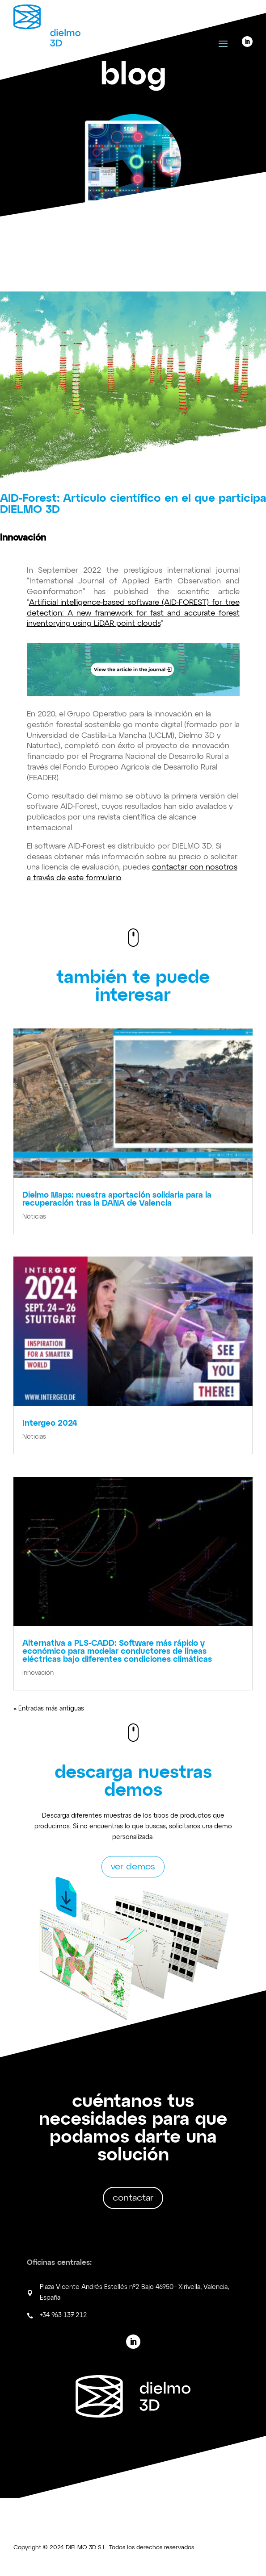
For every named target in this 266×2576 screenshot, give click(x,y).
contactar (133, 2197)
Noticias (34, 1217)
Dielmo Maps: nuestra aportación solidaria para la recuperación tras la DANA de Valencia (116, 1199)
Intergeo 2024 (49, 1423)
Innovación (38, 1673)
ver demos (133, 1866)
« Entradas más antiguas (48, 1709)
